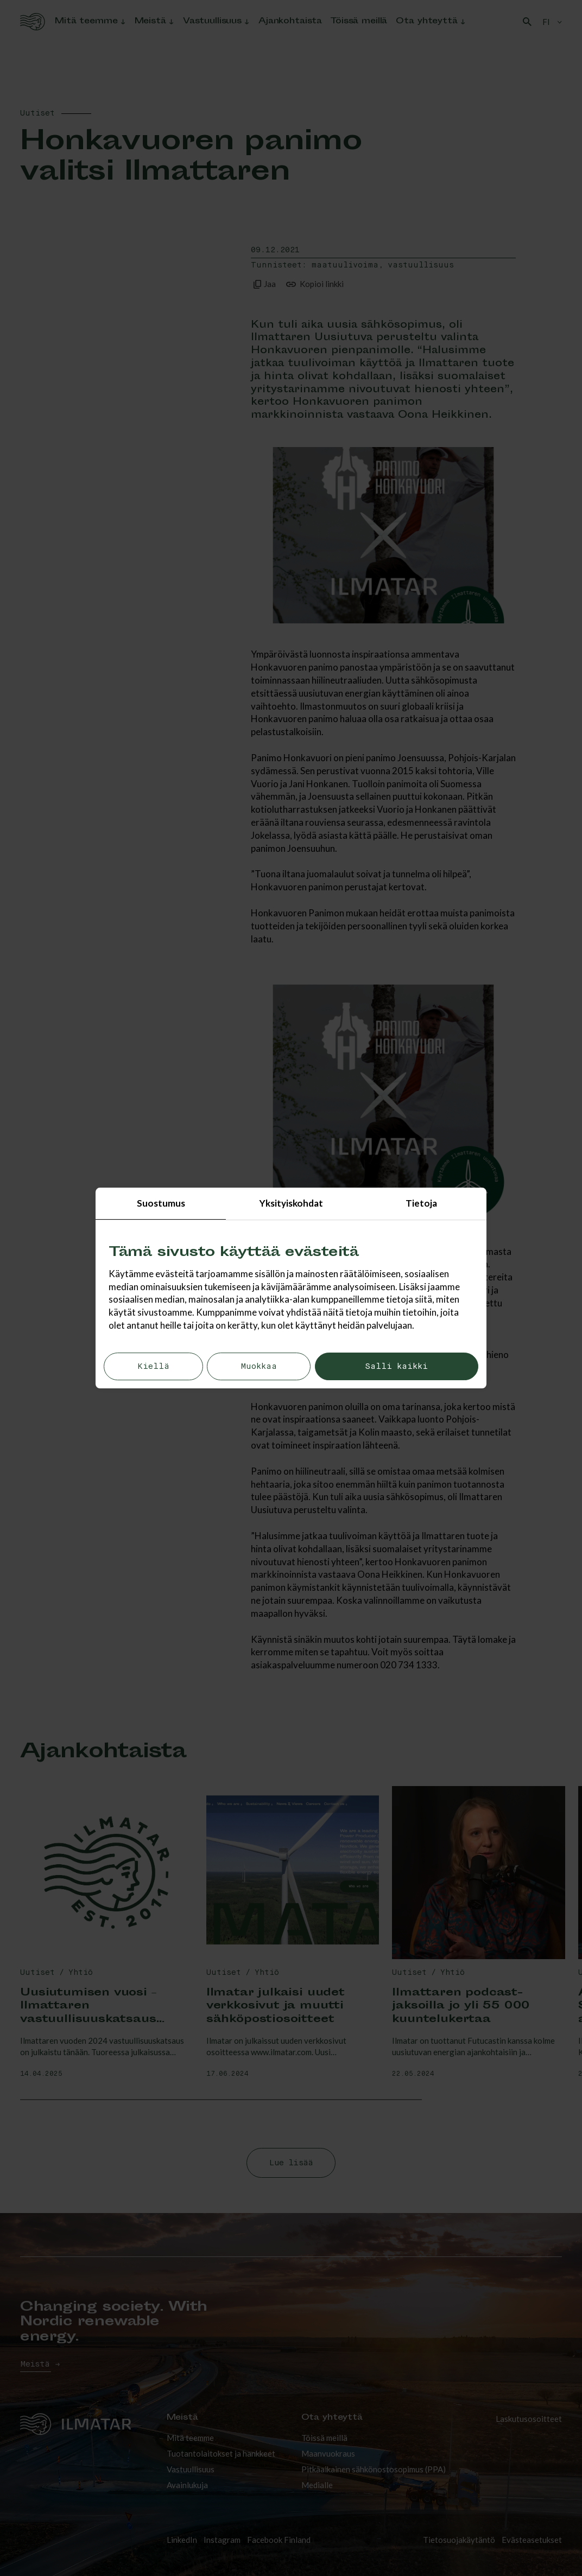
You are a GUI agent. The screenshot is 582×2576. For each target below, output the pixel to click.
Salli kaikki (396, 1366)
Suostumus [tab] (161, 1203)
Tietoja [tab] (421, 1203)
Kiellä (153, 1366)
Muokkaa (259, 1366)
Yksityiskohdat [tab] (291, 1203)
